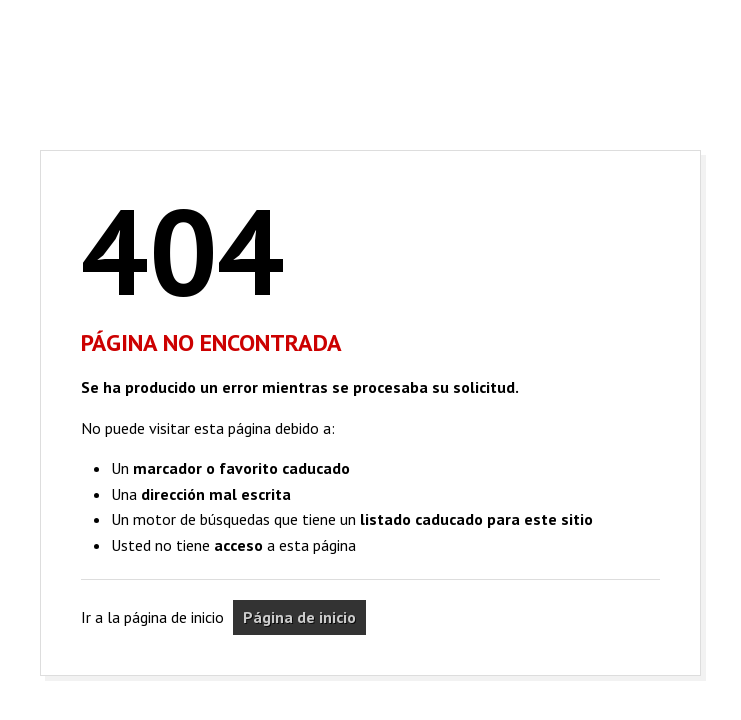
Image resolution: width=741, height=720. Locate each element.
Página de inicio (299, 617)
